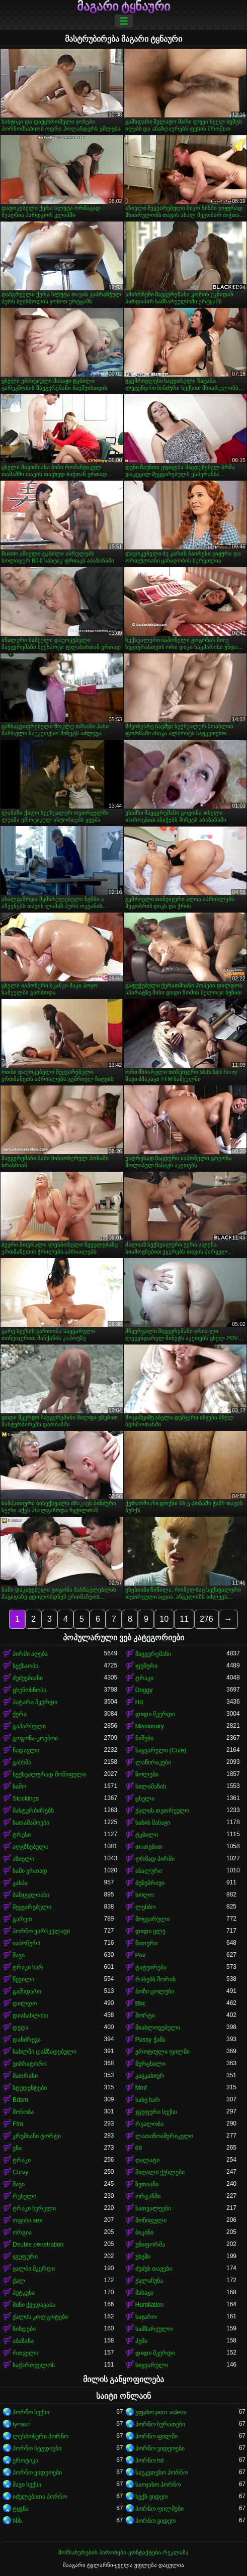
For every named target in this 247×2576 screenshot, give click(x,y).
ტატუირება (151, 1967)
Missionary (149, 1726)
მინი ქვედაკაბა (34, 2304)
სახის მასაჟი (152, 1822)
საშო (19, 1786)
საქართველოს (34, 2365)
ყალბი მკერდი (34, 2268)
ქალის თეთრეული (162, 1810)
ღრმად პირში (155, 1858)
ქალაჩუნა (149, 2280)
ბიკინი (144, 2232)
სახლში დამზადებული (44, 2051)
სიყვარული (151, 2365)
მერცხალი (150, 2063)
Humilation (149, 2304)
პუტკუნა (24, 2292)
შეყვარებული (32, 1907)
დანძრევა (27, 2039)
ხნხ (17, 2520)
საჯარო (145, 2316)
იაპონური (26, 1943)
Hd (139, 1702)
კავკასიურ (149, 2075)
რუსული (24, 2196)
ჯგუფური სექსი (156, 2111)
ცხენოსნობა (29, 1690)
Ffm (18, 2123)
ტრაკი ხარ (28, 1967)
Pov (140, 1955)
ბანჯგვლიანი (31, 1894)
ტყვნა (21, 2508)
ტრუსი (22, 1834)
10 (164, 1619)
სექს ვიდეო (151, 2496)
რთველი (25, 2353)
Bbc (140, 2003)
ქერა (20, 1714)
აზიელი (23, 1858)
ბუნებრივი (149, 1882)
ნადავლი (26, 1750)
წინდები (24, 2328)
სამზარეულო (154, 2328)
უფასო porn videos (161, 2412)
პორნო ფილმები (159, 2508)
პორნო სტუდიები (37, 2448)
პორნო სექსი (31, 2412)
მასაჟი (144, 2292)
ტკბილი (146, 1834)
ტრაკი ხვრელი (34, 2208)
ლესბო (145, 1907)
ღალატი (147, 2160)
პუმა (141, 2340)
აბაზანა (23, 2340)
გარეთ (22, 1919)
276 (206, 1619)
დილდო (25, 2003)
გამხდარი (27, 1991)
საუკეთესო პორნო (161, 2472)
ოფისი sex (27, 2220)
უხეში (142, 2256)
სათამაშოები (31, 1822)
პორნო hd (149, 2460)
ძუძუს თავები (153, 2268)
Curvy (20, 2172)
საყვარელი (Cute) (161, 1750)
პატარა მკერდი (35, 1702)
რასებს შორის (155, 1979)
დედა (21, 2027)
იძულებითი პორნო (40, 2496)
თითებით (148, 1846)
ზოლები (146, 1774)
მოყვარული (152, 1919)
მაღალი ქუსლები (160, 2172)
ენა (17, 2148)
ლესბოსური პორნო (40, 2436)
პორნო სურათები (160, 2424)
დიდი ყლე (150, 1931)
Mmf (141, 2087)
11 (184, 1619)
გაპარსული (29, 1726)
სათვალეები (153, 2208)
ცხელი (144, 1798)
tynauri (22, 2424)
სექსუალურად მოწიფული (49, 1774)
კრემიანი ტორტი (37, 2136)
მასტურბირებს (33, 1810)
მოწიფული (151, 2220)
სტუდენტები (30, 2087)
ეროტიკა (25, 2460)
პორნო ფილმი (156, 2436)
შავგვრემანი (153, 1653)
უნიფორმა (150, 2244)
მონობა (23, 2111)
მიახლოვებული (157, 2027)
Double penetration (38, 2244)
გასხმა (22, 1762)
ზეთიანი (146, 2184)
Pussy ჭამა (150, 2039)
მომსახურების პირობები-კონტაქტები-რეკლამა (123, 2552)
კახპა (20, 1882)
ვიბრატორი (29, 2063)
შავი (19, 1955)
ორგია (22, 2232)
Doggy (144, 1690)
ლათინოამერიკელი (164, 2136)
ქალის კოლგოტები (40, 2316)
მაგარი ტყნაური (124, 6)
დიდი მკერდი (155, 1714)
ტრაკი (144, 1678)
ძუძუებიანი (28, 1678)
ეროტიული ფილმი (162, 2051)
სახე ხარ (147, 2099)
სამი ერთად (30, 1870)
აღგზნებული (30, 1846)
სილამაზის (150, 1786)
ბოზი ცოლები (154, 1991)
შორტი (145, 2015)
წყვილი (23, 1979)
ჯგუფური (25, 2256)
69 (138, 2148)
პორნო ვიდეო (155, 2520)
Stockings (26, 1798)
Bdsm (20, 2099)
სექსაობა (25, 1665)
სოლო (144, 1894)
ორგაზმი (147, 2196)
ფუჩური (146, 1665)
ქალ (19, 2280)
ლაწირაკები (153, 1762)
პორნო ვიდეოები (160, 2448)
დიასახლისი (30, 2015)
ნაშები (144, 1738)
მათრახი (25, 2075)
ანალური (148, 1870)
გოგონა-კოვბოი (35, 1738)
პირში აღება (30, 1653)
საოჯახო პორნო (158, 2484)
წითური (146, 1943)
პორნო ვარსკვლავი (41, 1931)
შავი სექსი (27, 2484)
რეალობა (149, 2123)
